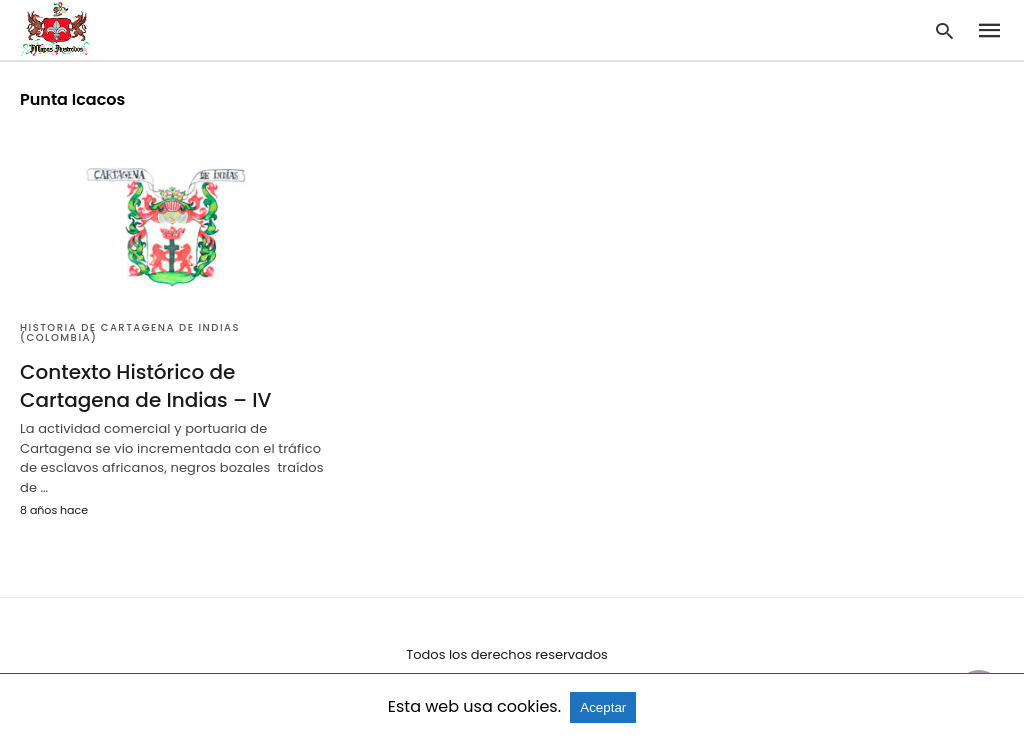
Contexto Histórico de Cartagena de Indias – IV (146, 386)
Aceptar (603, 707)
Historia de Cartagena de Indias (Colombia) (130, 332)
